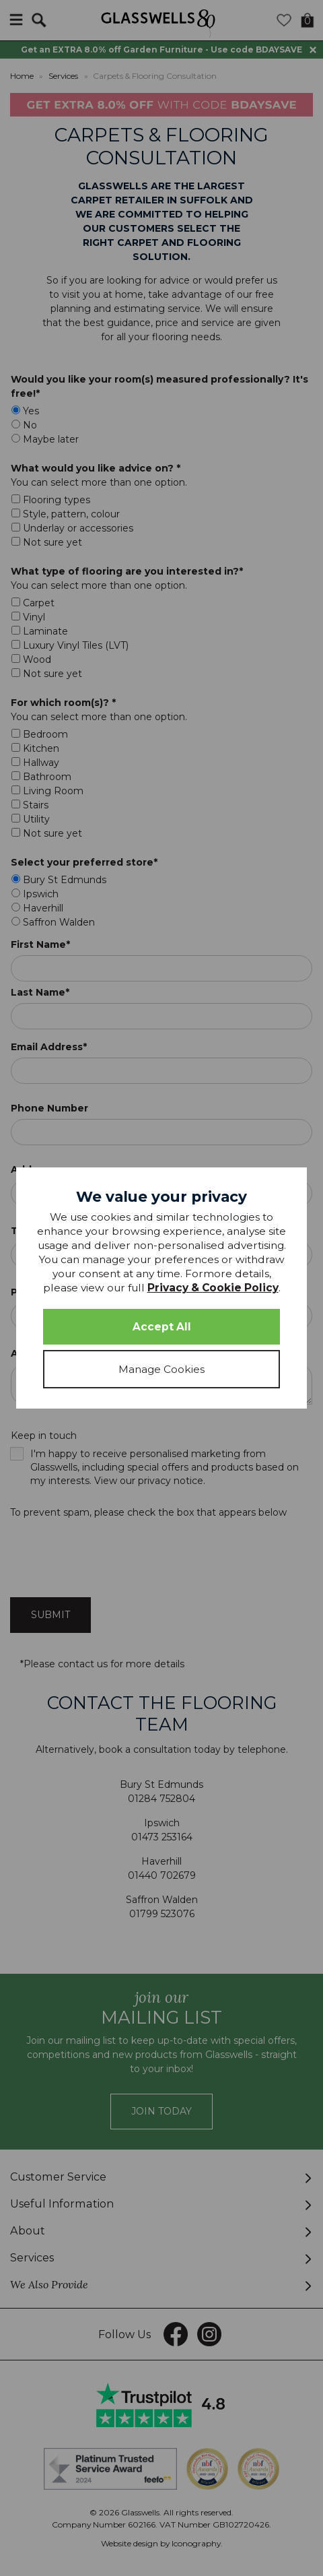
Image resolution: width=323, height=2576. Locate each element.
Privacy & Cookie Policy (213, 1287)
